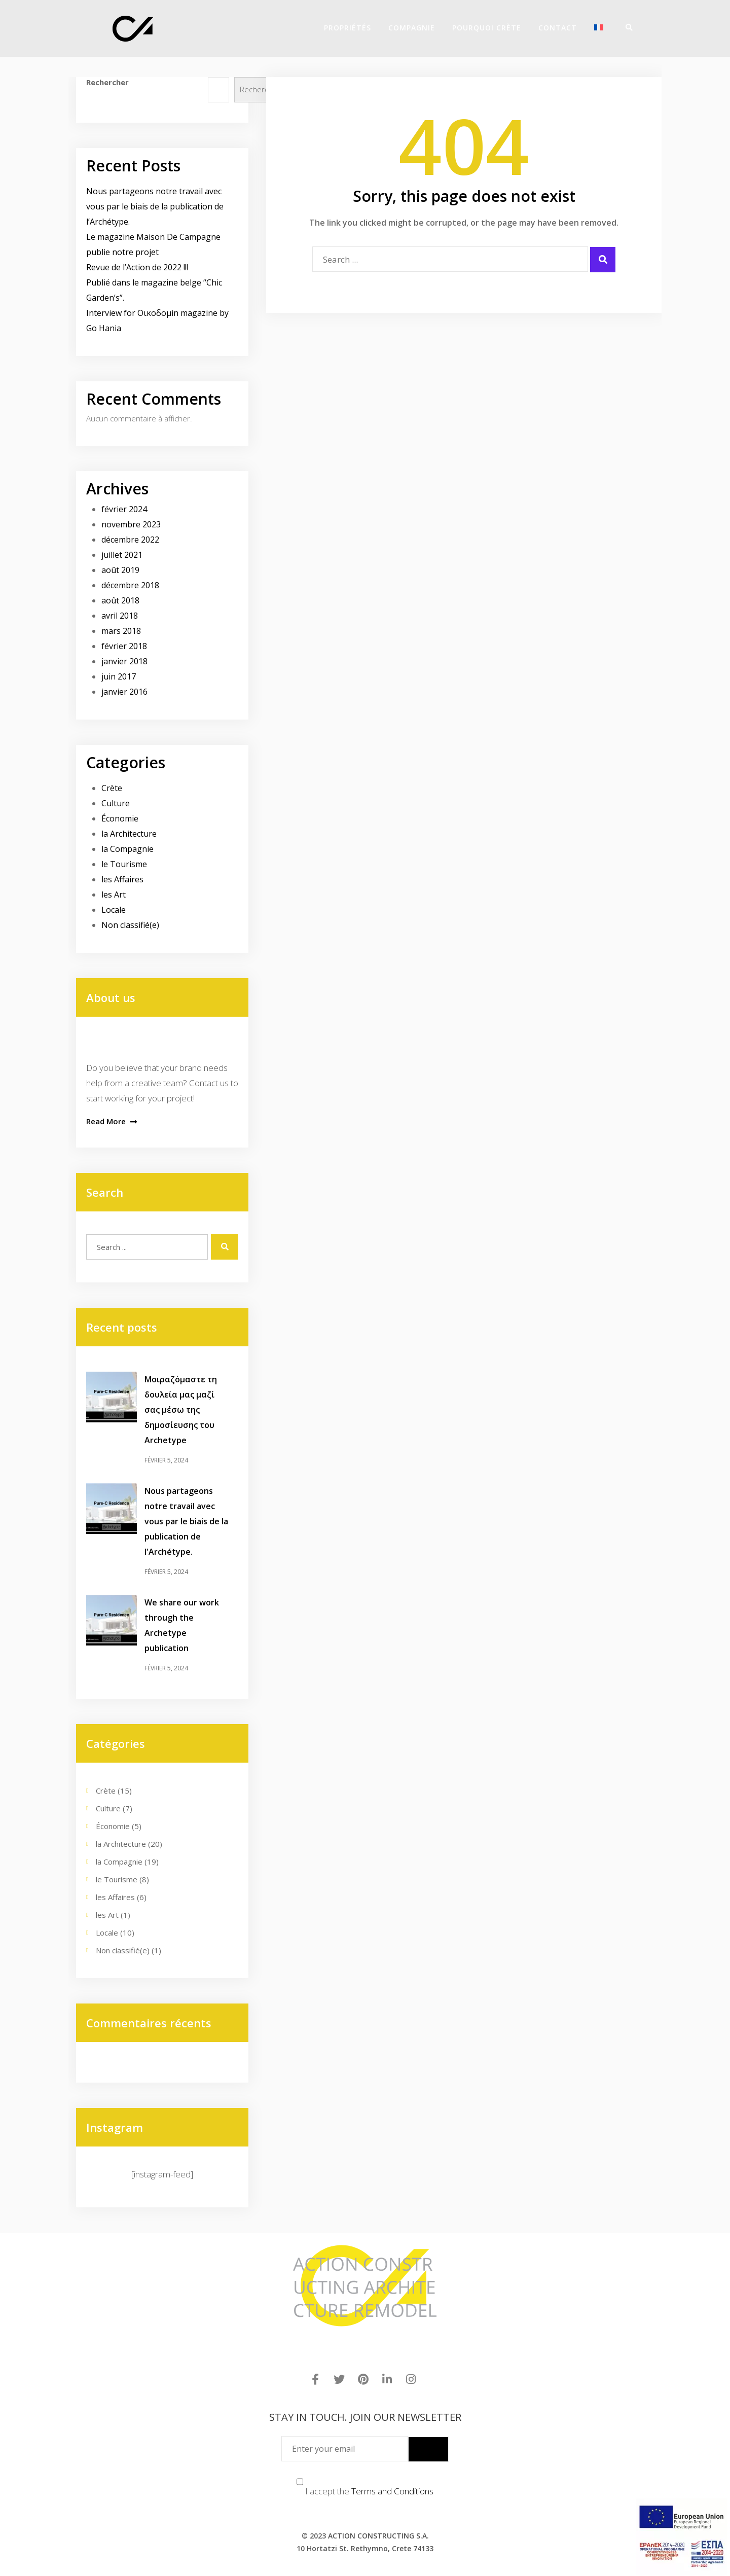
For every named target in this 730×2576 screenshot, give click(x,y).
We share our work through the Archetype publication (181, 1625)
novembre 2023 (131, 524)
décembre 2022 (130, 539)
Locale (113, 909)
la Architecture (129, 833)
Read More (111, 1121)
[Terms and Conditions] (300, 2481)
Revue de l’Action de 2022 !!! (137, 267)
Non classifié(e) (130, 925)
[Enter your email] (344, 2448)
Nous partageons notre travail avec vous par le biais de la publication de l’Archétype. (155, 206)
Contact (557, 27)
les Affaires (122, 879)
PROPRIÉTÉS (347, 27)
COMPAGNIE (411, 27)
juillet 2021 (121, 554)
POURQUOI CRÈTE (486, 27)
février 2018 (124, 646)
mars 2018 (121, 630)
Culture (115, 803)
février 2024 (124, 509)
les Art (113, 894)
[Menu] (639, 27)
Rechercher (107, 82)
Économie (119, 818)
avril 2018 (119, 615)
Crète (111, 788)
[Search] (625, 27)
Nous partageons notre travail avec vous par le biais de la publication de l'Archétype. (186, 1521)
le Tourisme (124, 864)
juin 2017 (118, 676)
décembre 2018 (130, 585)
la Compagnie (127, 848)
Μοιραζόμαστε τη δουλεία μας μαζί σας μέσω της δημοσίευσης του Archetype (180, 1410)
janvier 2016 (124, 691)
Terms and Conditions (392, 2491)
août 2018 (120, 600)
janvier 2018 (124, 661)
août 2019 (120, 570)
